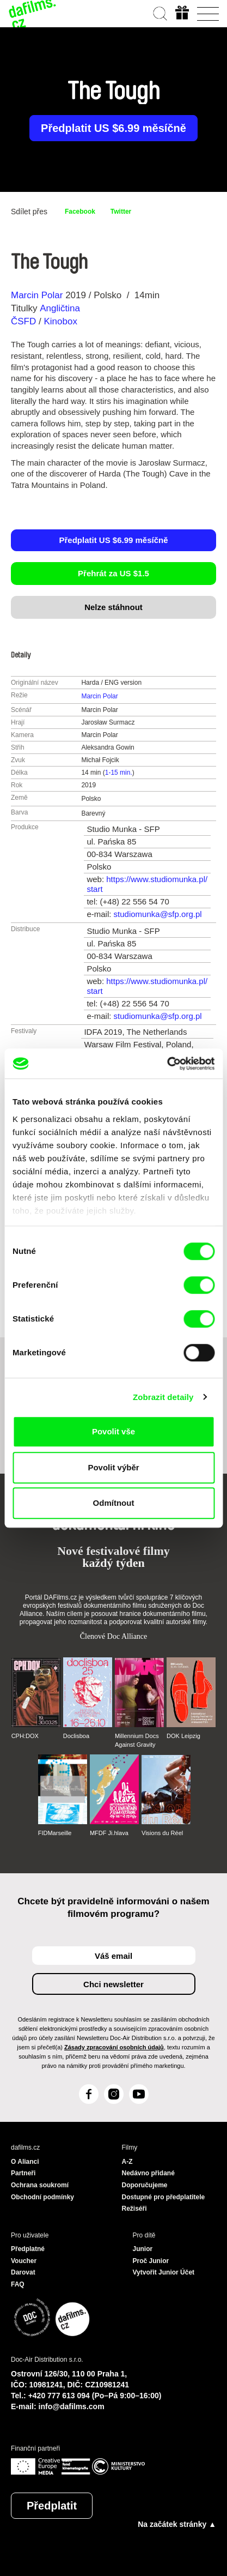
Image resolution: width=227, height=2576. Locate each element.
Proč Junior (151, 2261)
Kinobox (60, 321)
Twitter (121, 211)
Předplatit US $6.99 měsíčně (113, 128)
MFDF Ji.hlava (109, 1833)
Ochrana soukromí (40, 2185)
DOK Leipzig (183, 1736)
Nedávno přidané (148, 2173)
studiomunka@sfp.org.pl (158, 914)
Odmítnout (113, 1502)
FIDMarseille (55, 1833)
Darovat (23, 2272)
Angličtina (60, 308)
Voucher (23, 2261)
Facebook (80, 211)
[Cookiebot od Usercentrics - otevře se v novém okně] (166, 1064)
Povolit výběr (113, 1467)
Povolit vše (113, 1431)
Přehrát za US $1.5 (113, 573)
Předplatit (52, 2506)
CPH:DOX (25, 1736)
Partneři (23, 2173)
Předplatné (28, 2249)
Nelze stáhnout (113, 607)
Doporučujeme (145, 2185)
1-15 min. (118, 772)
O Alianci (25, 2161)
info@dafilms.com (72, 2406)
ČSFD (25, 321)
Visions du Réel (162, 1833)
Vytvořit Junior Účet (164, 2272)
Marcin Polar (37, 295)
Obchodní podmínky (42, 2197)
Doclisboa (76, 1736)
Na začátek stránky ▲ (177, 2524)
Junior (143, 2249)
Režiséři (134, 2208)
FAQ (17, 2284)
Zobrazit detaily (163, 1397)
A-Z (127, 2161)
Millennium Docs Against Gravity (137, 1740)
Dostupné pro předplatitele (163, 2197)
